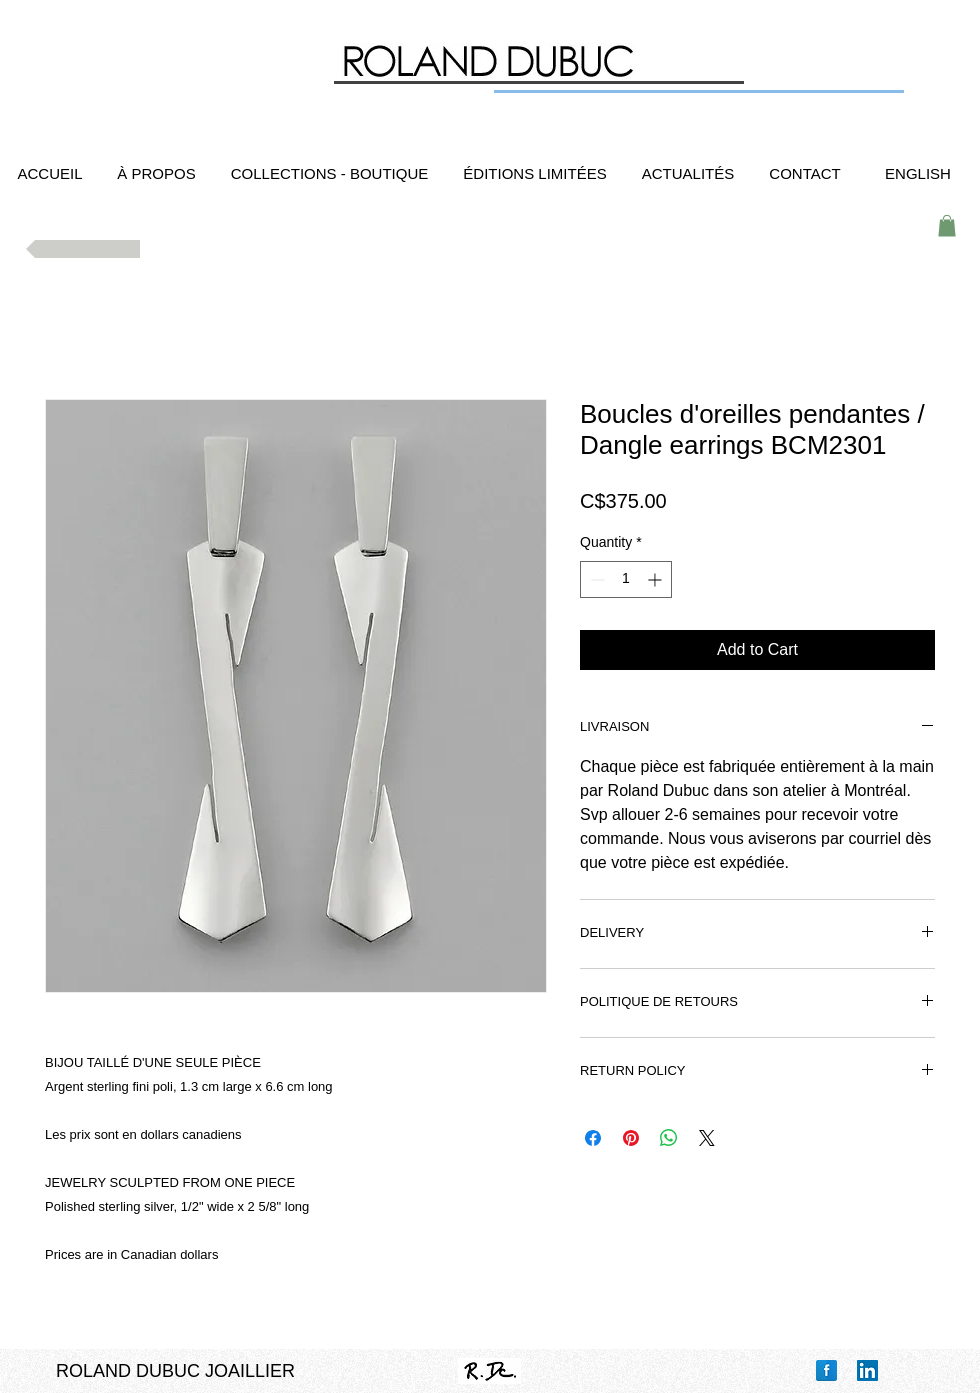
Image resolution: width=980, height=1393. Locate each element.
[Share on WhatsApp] (669, 1138)
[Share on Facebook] (593, 1138)
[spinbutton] (626, 579)
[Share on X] (707, 1138)
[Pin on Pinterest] (631, 1138)
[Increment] (656, 579)
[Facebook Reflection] (826, 1370)
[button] (947, 226)
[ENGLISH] (918, 173)
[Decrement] (595, 579)
